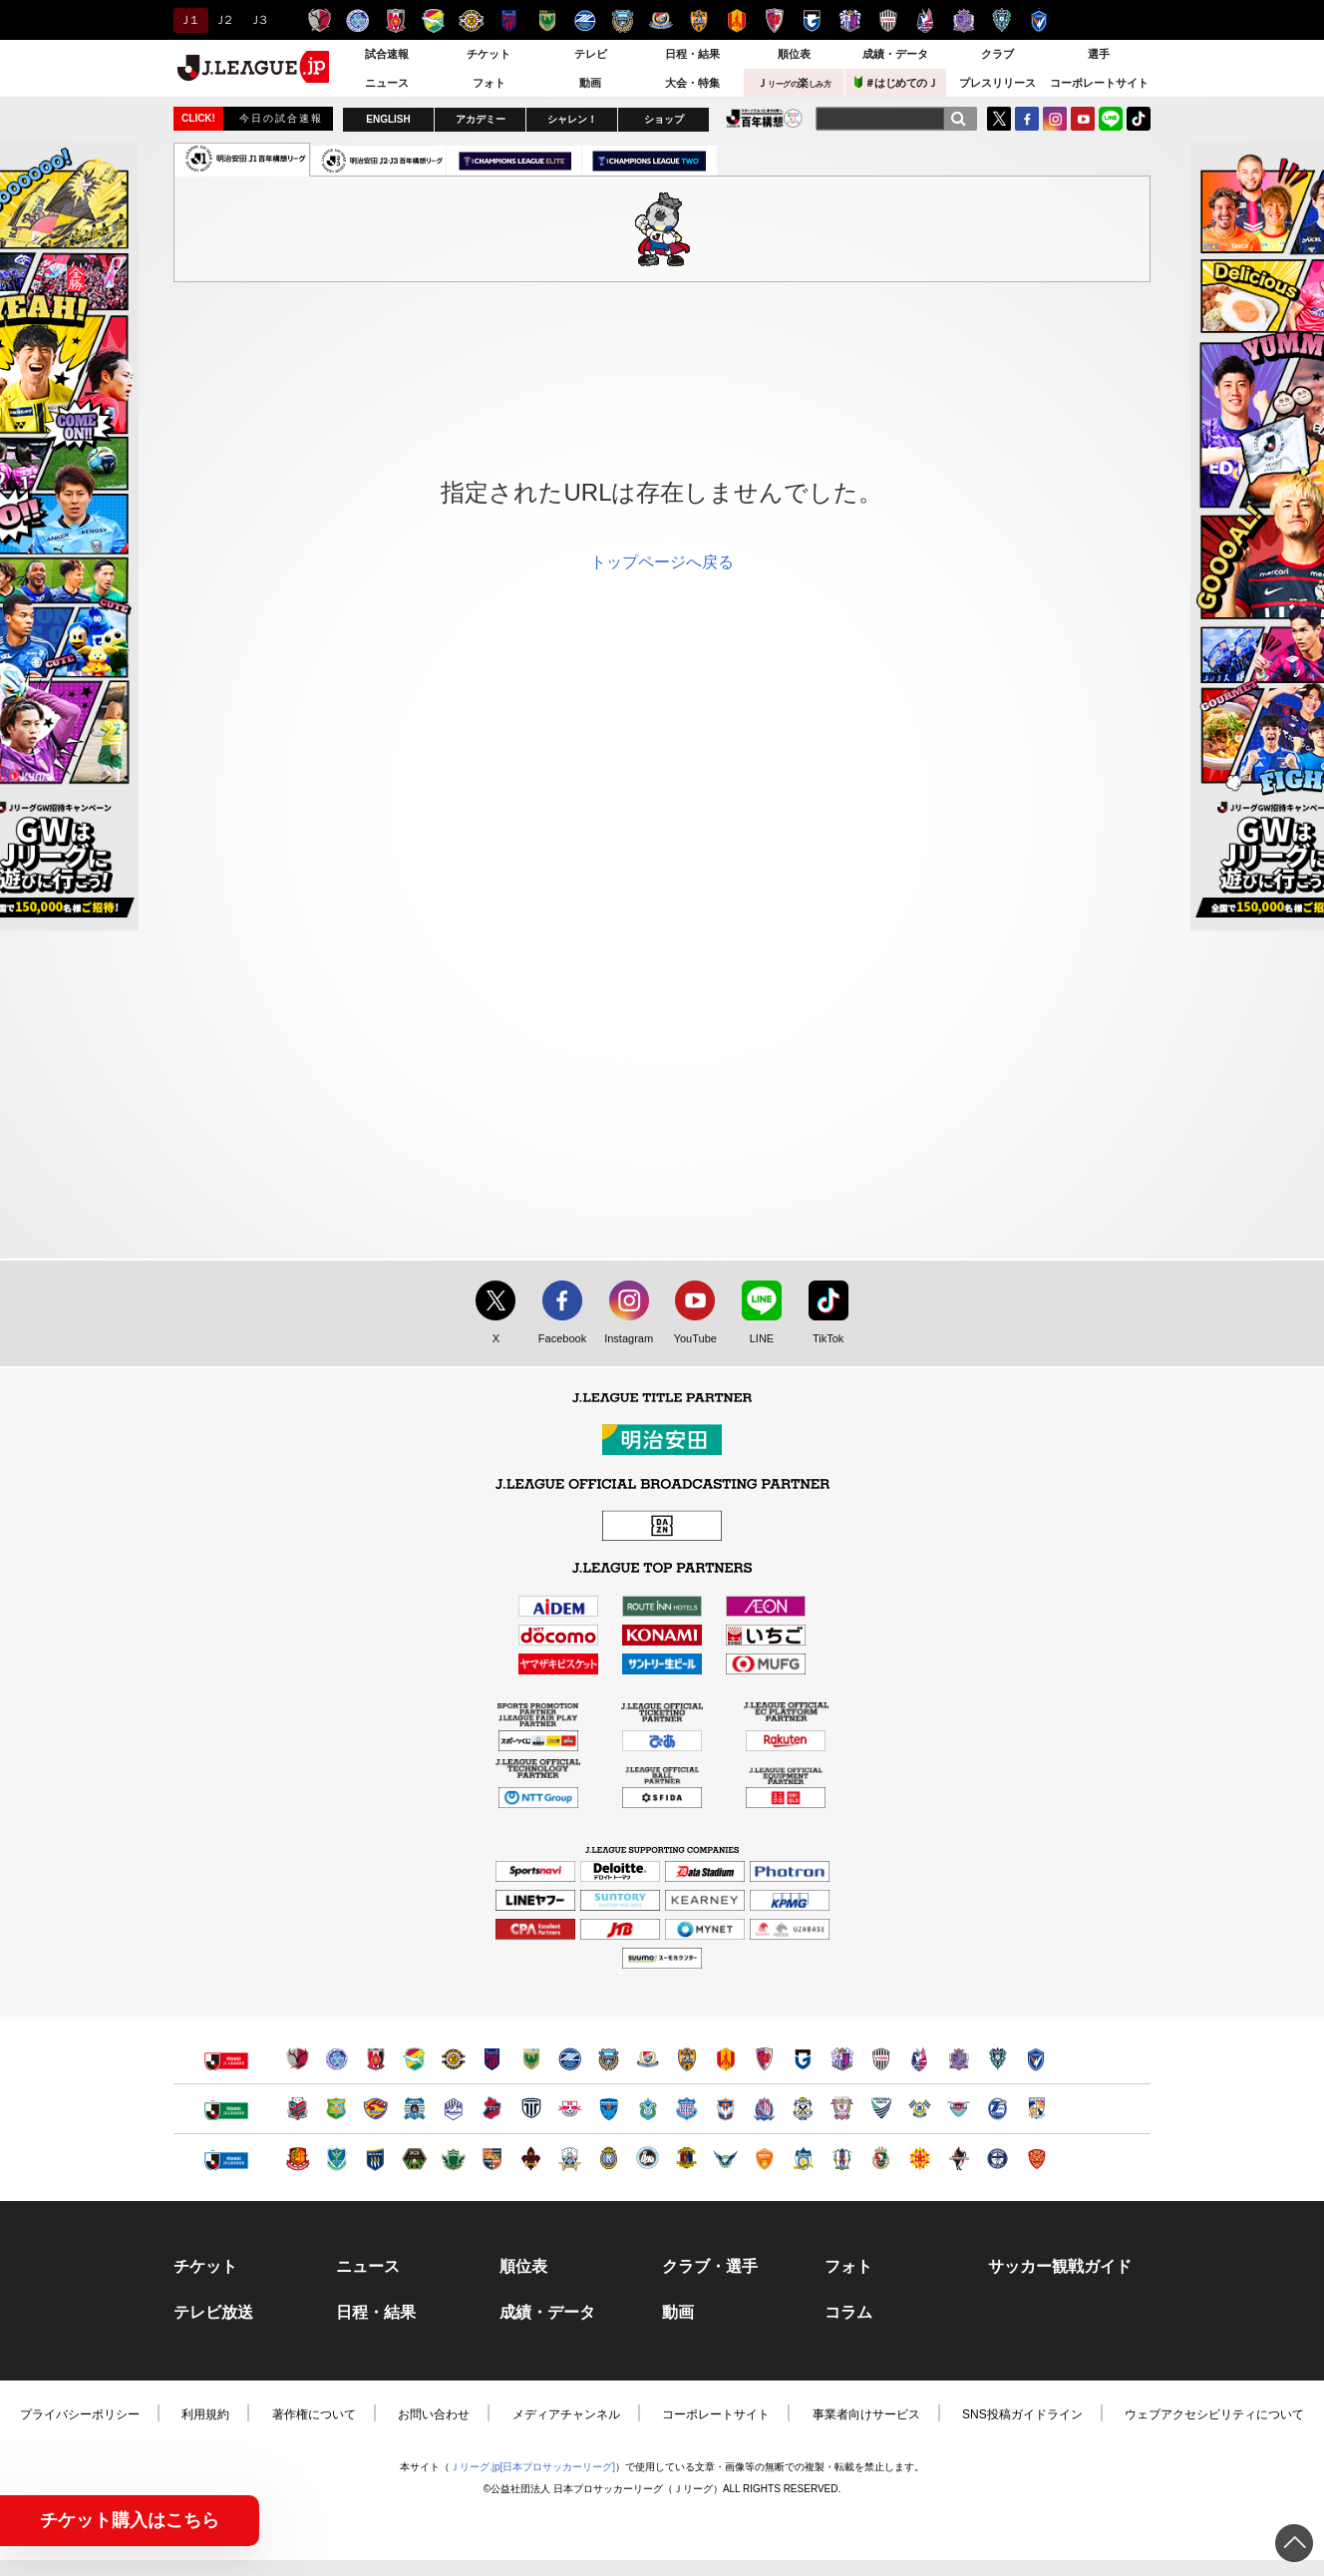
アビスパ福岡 (1001, 20)
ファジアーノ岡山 (925, 20)
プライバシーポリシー (80, 2414)
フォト (489, 83)
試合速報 (387, 54)
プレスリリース (997, 83)
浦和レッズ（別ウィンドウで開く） (375, 2058)
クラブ (997, 54)
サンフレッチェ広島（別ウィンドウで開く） (958, 2058)
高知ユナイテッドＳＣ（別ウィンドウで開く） (880, 2158)
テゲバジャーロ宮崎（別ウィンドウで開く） (1036, 2108)
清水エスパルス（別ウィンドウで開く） (686, 2058)
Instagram (1055, 119)
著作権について (314, 2414)
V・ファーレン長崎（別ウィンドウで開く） (1036, 2058)
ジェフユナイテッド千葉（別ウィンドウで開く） (414, 2058)
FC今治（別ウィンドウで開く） (919, 2108)
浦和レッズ (395, 20)
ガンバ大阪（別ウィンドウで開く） (803, 2058)
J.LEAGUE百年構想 (764, 118)
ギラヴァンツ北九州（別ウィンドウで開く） (919, 2158)
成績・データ (895, 54)
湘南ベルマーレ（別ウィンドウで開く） (647, 2108)
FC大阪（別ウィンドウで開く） (647, 2158)
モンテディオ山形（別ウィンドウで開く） (453, 2108)
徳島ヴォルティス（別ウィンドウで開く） (880, 2108)
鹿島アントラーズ (319, 20)
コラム (848, 2313)
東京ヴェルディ (546, 20)
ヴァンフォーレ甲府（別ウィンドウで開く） (686, 2108)
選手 (1099, 54)
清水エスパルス (698, 20)
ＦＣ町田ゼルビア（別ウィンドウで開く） (569, 2058)
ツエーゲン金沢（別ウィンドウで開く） (530, 2158)
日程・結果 (692, 54)
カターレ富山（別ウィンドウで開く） (764, 2108)
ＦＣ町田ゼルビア (584, 20)
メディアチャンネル (566, 2414)
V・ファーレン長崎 (1039, 20)
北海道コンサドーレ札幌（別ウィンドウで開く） (297, 2108)
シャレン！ (572, 119)
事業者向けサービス (866, 2414)
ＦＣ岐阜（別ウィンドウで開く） (569, 2158)
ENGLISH (388, 119)
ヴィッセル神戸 (887, 20)
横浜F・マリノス (660, 20)
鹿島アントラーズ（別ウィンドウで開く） (297, 2058)
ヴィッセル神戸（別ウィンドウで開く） (880, 2058)
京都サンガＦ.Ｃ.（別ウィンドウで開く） (764, 2058)
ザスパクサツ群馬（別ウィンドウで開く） (375, 2158)
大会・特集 (692, 83)
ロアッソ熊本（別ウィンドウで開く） (958, 2158)
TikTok (1139, 119)
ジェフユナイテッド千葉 (433, 20)
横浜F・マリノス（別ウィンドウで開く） (647, 2058)
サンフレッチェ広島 (963, 20)
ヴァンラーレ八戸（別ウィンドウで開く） (336, 2108)
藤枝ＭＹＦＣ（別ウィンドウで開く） (841, 2108)
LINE (1111, 119)
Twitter (999, 119)
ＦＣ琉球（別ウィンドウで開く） (1036, 2158)
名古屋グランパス (736, 20)
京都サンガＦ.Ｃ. (774, 20)
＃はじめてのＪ (896, 82)
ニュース (387, 83)
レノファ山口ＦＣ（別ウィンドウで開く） (764, 2158)
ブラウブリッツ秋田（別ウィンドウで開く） (414, 2108)
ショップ (664, 119)
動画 (590, 83)
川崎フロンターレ (622, 20)
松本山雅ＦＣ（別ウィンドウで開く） (453, 2158)
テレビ (590, 54)
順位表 (794, 54)
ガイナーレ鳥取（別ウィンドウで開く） (725, 2158)
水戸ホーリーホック (357, 20)
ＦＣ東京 (508, 20)
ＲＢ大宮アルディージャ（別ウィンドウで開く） (569, 2108)
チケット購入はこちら (129, 2520)
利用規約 (205, 2414)
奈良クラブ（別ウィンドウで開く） (686, 2158)
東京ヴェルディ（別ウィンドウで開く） (530, 2058)
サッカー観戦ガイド (1060, 2267)
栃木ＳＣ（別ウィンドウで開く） (336, 2158)
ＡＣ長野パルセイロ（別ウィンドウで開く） (492, 2158)
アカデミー (480, 119)
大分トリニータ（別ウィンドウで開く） (997, 2108)
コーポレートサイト (1099, 83)
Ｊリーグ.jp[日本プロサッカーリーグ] (532, 2466)
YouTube (1083, 119)
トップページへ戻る (662, 561)
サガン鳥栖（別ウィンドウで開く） (958, 2108)
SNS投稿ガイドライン (1022, 2414)
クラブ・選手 (710, 2267)
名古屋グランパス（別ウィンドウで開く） (725, 2058)
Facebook (557, 1339)
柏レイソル (471, 20)
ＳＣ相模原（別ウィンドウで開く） (414, 2158)
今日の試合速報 (281, 118)
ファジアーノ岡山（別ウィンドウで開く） (919, 2058)
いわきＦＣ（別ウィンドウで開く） (492, 2108)
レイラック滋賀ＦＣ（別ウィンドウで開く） (608, 2158)
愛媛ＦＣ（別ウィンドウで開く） (841, 2158)
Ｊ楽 (793, 83)
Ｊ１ (187, 20)
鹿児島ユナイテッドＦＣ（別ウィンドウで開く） (997, 2158)
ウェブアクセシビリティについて (1214, 2414)
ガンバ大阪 (812, 20)
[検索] (958, 119)
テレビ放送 (213, 2313)
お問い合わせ (434, 2414)
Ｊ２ (222, 20)
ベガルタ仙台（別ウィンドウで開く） (375, 2108)
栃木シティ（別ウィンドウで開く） (530, 2108)
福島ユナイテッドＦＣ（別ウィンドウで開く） (297, 2158)
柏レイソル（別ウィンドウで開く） (453, 2058)
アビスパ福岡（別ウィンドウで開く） (997, 2058)
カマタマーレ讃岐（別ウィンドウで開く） (803, 2158)
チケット (488, 54)
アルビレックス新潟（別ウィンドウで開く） (725, 2108)
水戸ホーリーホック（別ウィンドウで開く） (336, 2058)
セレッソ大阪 (849, 20)
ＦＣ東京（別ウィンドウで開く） (492, 2058)
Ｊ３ (257, 20)
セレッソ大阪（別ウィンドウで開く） (841, 2058)
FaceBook (1027, 119)
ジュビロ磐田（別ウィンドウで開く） (803, 2108)
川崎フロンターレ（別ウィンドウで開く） (608, 2058)
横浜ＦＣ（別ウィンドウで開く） (608, 2108)
